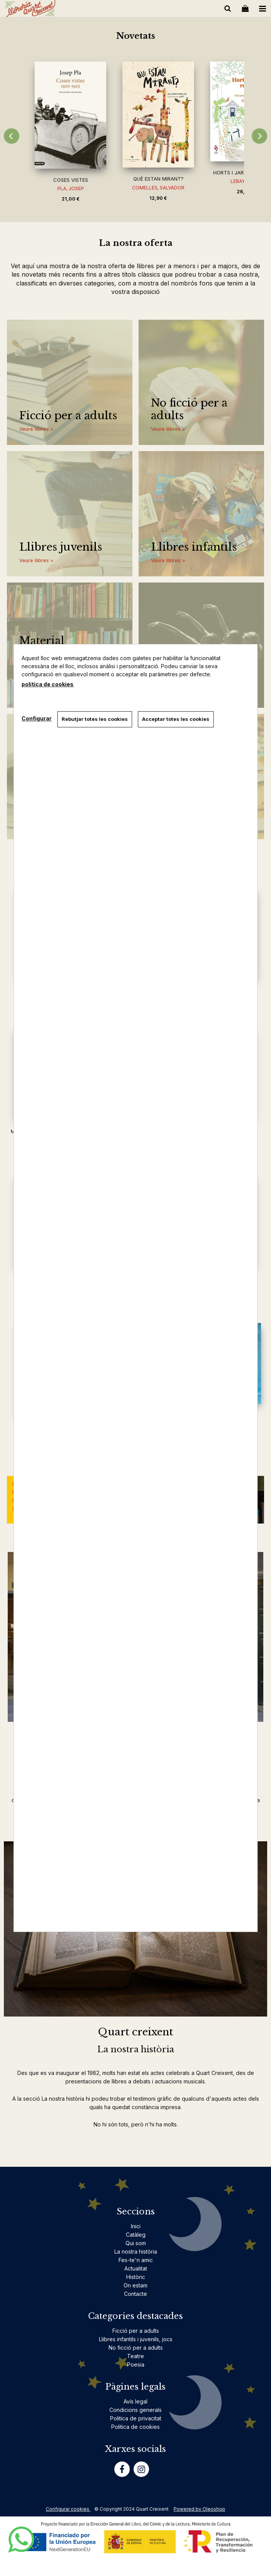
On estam (135, 2285)
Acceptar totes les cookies (175, 719)
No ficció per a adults (189, 409)
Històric (135, 2277)
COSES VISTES (70, 180)
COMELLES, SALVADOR (158, 188)
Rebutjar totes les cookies (95, 719)
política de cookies (48, 684)
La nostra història (135, 2251)
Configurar (37, 718)
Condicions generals (135, 2410)
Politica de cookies (135, 2426)
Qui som (135, 2243)
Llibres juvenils (60, 547)
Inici (136, 2226)
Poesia (135, 2364)
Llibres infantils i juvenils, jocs (135, 2339)
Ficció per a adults (68, 416)
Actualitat (135, 2268)
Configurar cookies (68, 2509)
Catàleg (136, 2234)
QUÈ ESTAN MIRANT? (158, 179)
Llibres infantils (194, 547)
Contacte (135, 2294)
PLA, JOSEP (70, 188)
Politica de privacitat (135, 2418)
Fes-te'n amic (136, 2260)
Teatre (135, 2356)
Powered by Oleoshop (199, 2509)
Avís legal (135, 2401)
